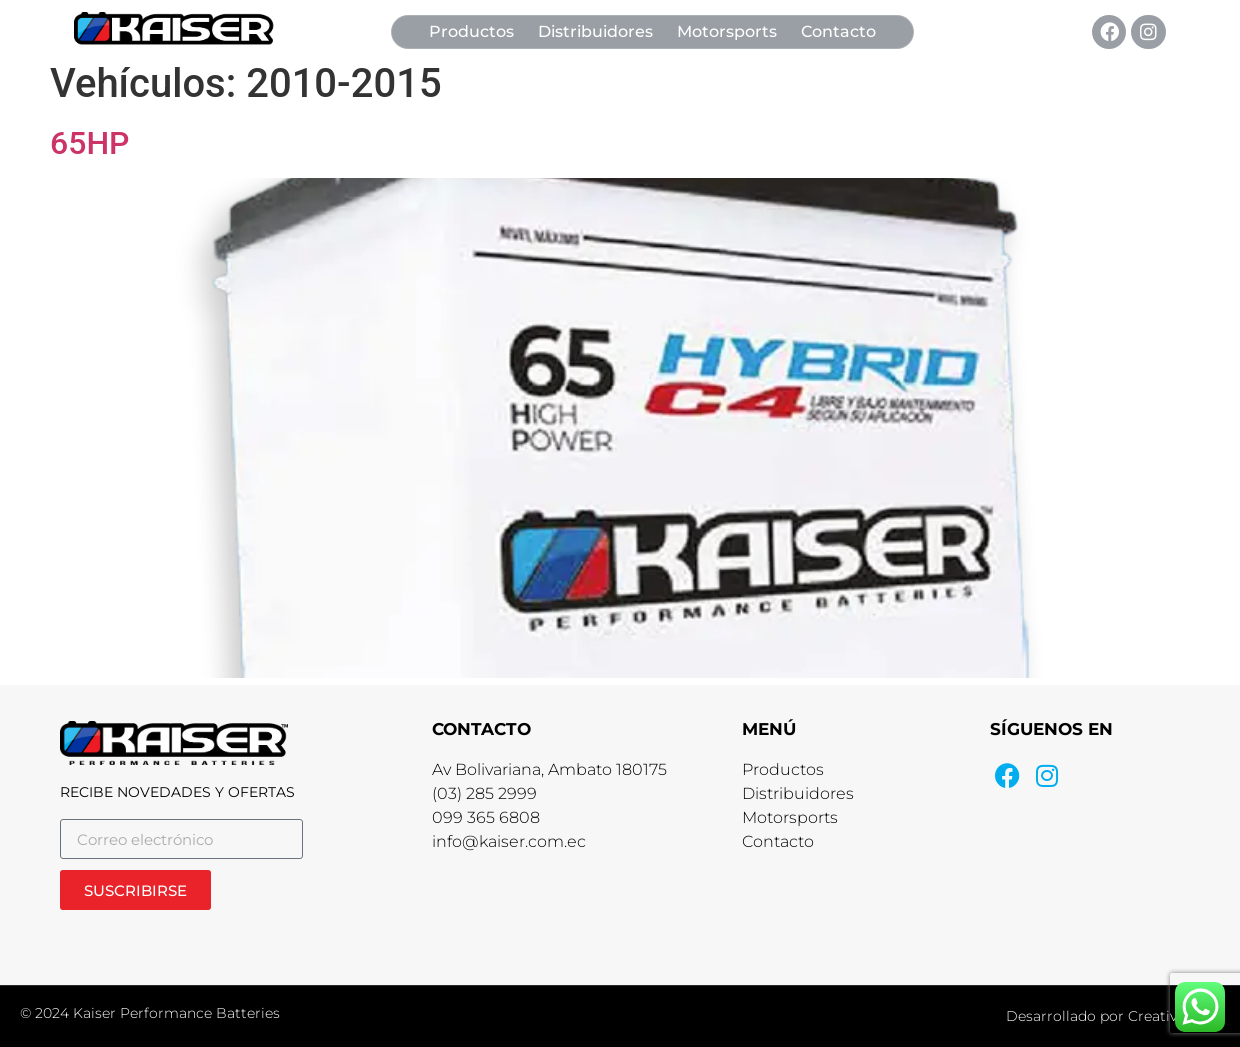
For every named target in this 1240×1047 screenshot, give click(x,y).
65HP (90, 143)
